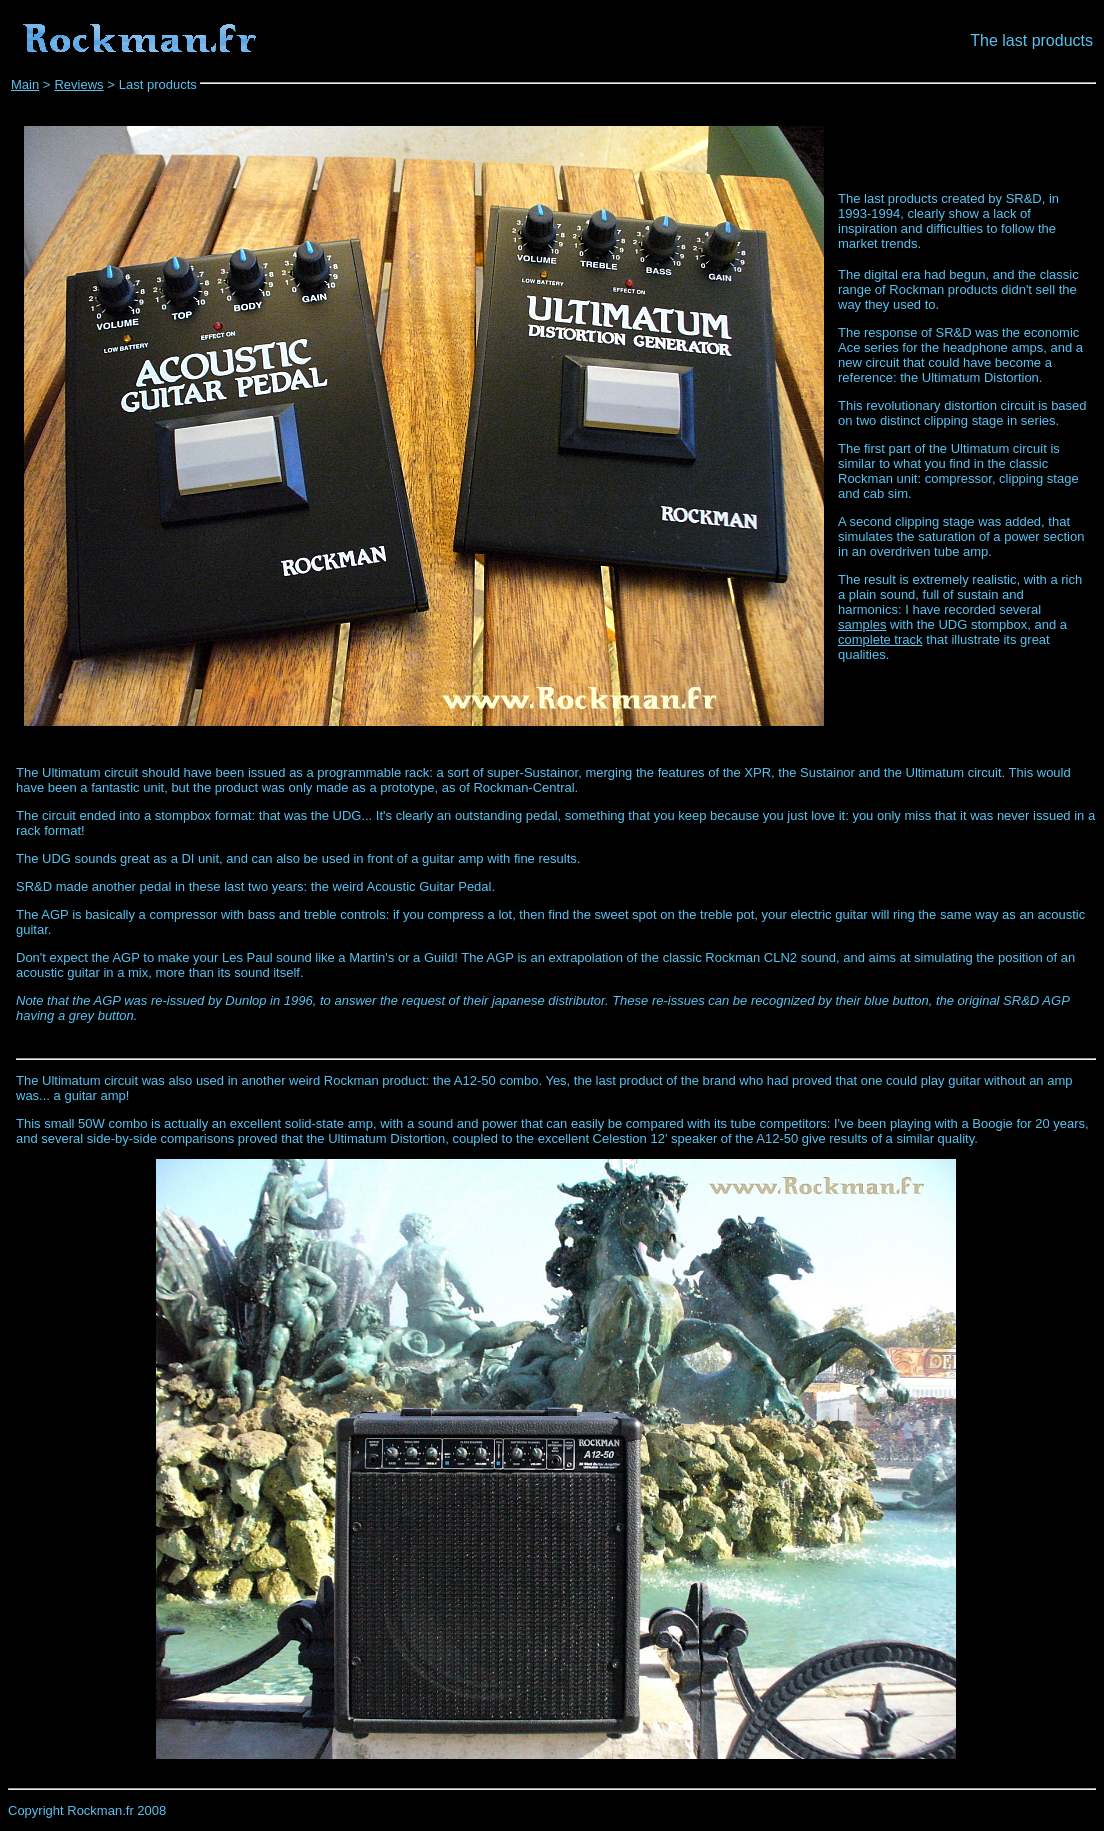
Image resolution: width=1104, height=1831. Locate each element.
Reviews (78, 84)
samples (862, 624)
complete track (880, 639)
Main (25, 84)
